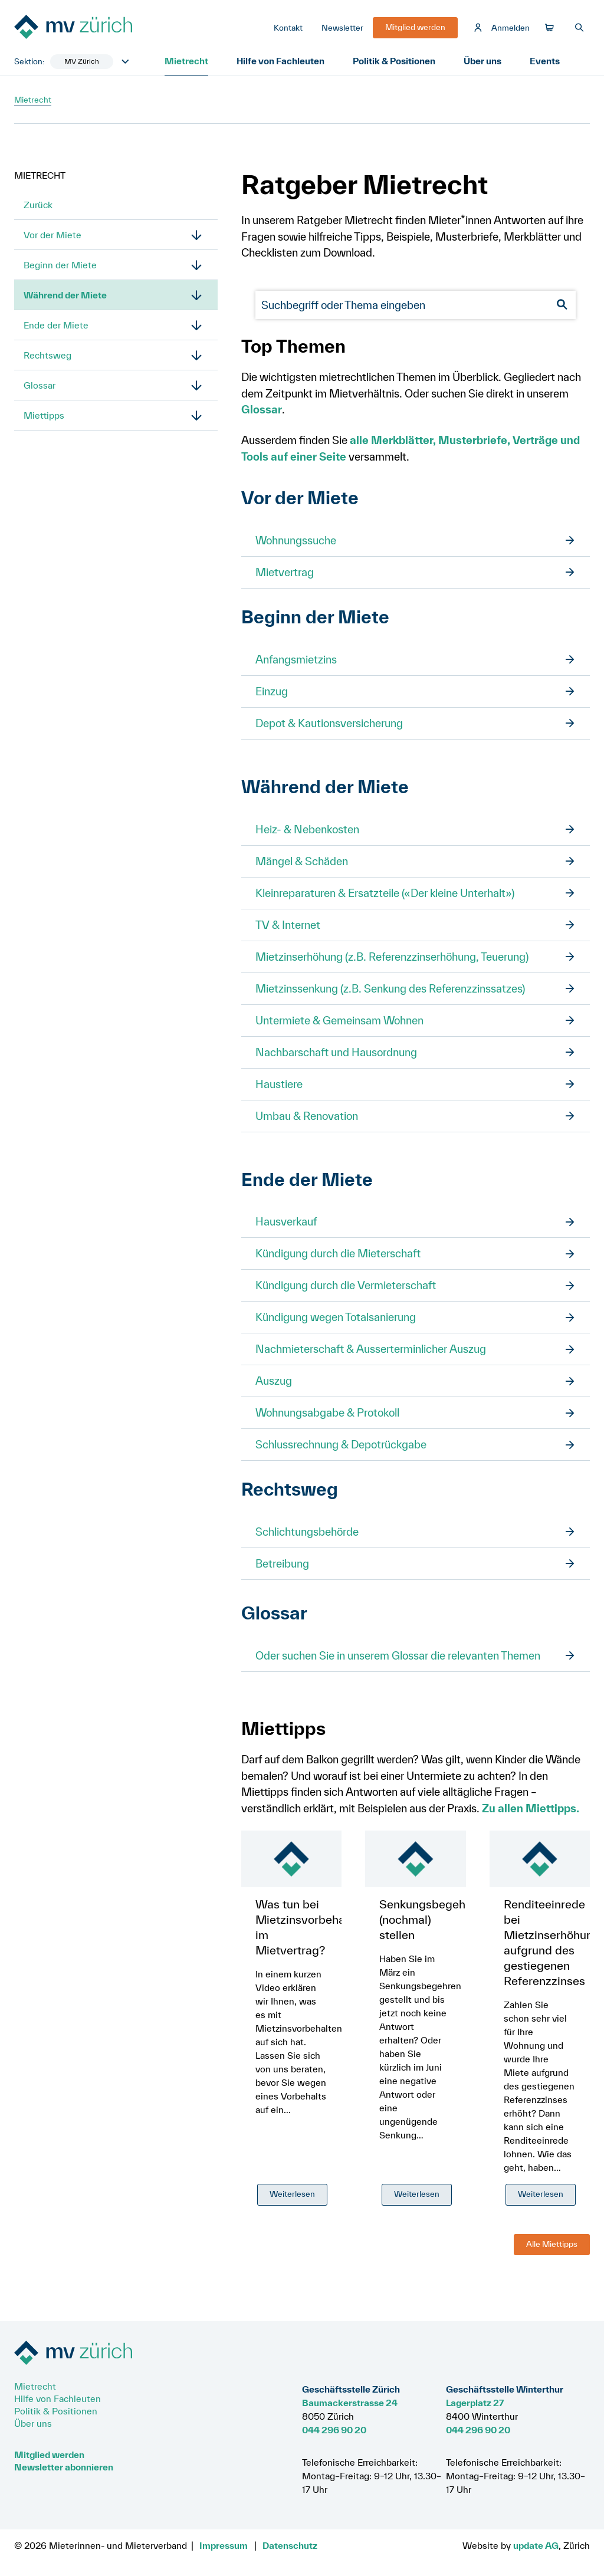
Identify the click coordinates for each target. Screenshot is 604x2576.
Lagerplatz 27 (475, 2402)
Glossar (39, 385)
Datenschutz (289, 2545)
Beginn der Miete (60, 264)
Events (545, 60)
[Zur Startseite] (102, 27)
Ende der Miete (56, 325)
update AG (536, 2545)
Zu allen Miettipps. (530, 1808)
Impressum (223, 2545)
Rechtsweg (47, 355)
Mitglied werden (49, 2454)
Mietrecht (186, 60)
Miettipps (44, 415)
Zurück (38, 204)
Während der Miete (65, 295)
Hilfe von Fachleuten (280, 60)
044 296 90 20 (334, 2429)
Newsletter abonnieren (63, 2467)
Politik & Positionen (394, 60)
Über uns (482, 60)
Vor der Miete (52, 234)
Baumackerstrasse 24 (350, 2402)
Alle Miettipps (551, 2244)
